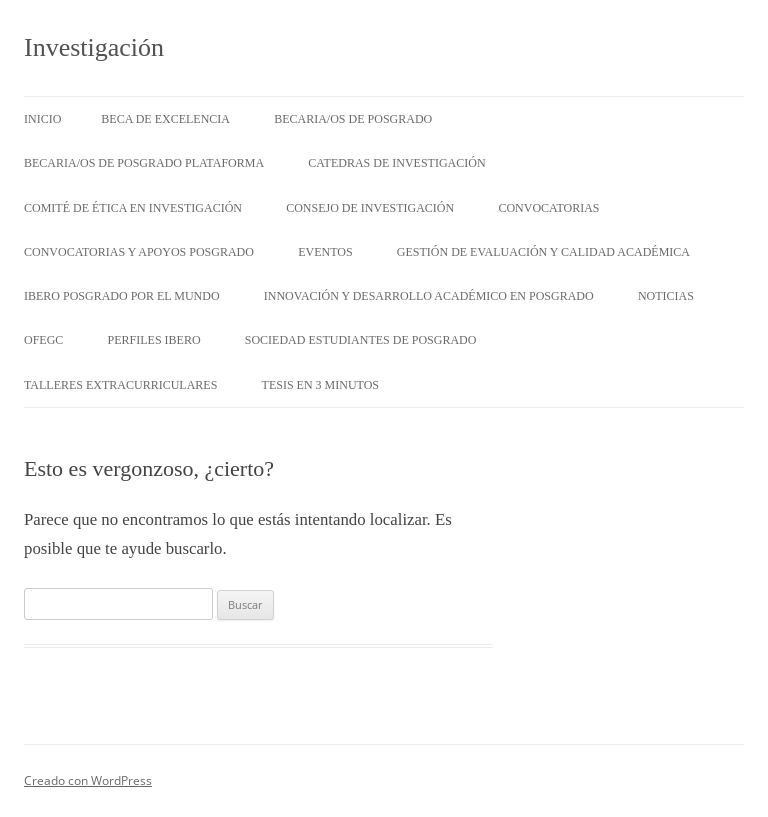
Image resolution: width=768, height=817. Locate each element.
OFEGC (43, 340)
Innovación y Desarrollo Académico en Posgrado (429, 296)
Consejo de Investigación (370, 208)
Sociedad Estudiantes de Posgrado (361, 340)
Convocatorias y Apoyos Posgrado (139, 252)
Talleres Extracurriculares (120, 385)
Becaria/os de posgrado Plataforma (144, 163)
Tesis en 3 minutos (320, 385)
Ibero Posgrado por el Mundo (122, 296)
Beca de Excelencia (165, 119)
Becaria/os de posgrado (353, 119)
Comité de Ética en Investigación (133, 208)
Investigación (94, 47)
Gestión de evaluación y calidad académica (543, 252)
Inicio (42, 119)
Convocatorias (548, 208)
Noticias (666, 296)
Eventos (325, 252)
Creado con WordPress (88, 780)
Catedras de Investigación (396, 163)
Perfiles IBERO (154, 340)
